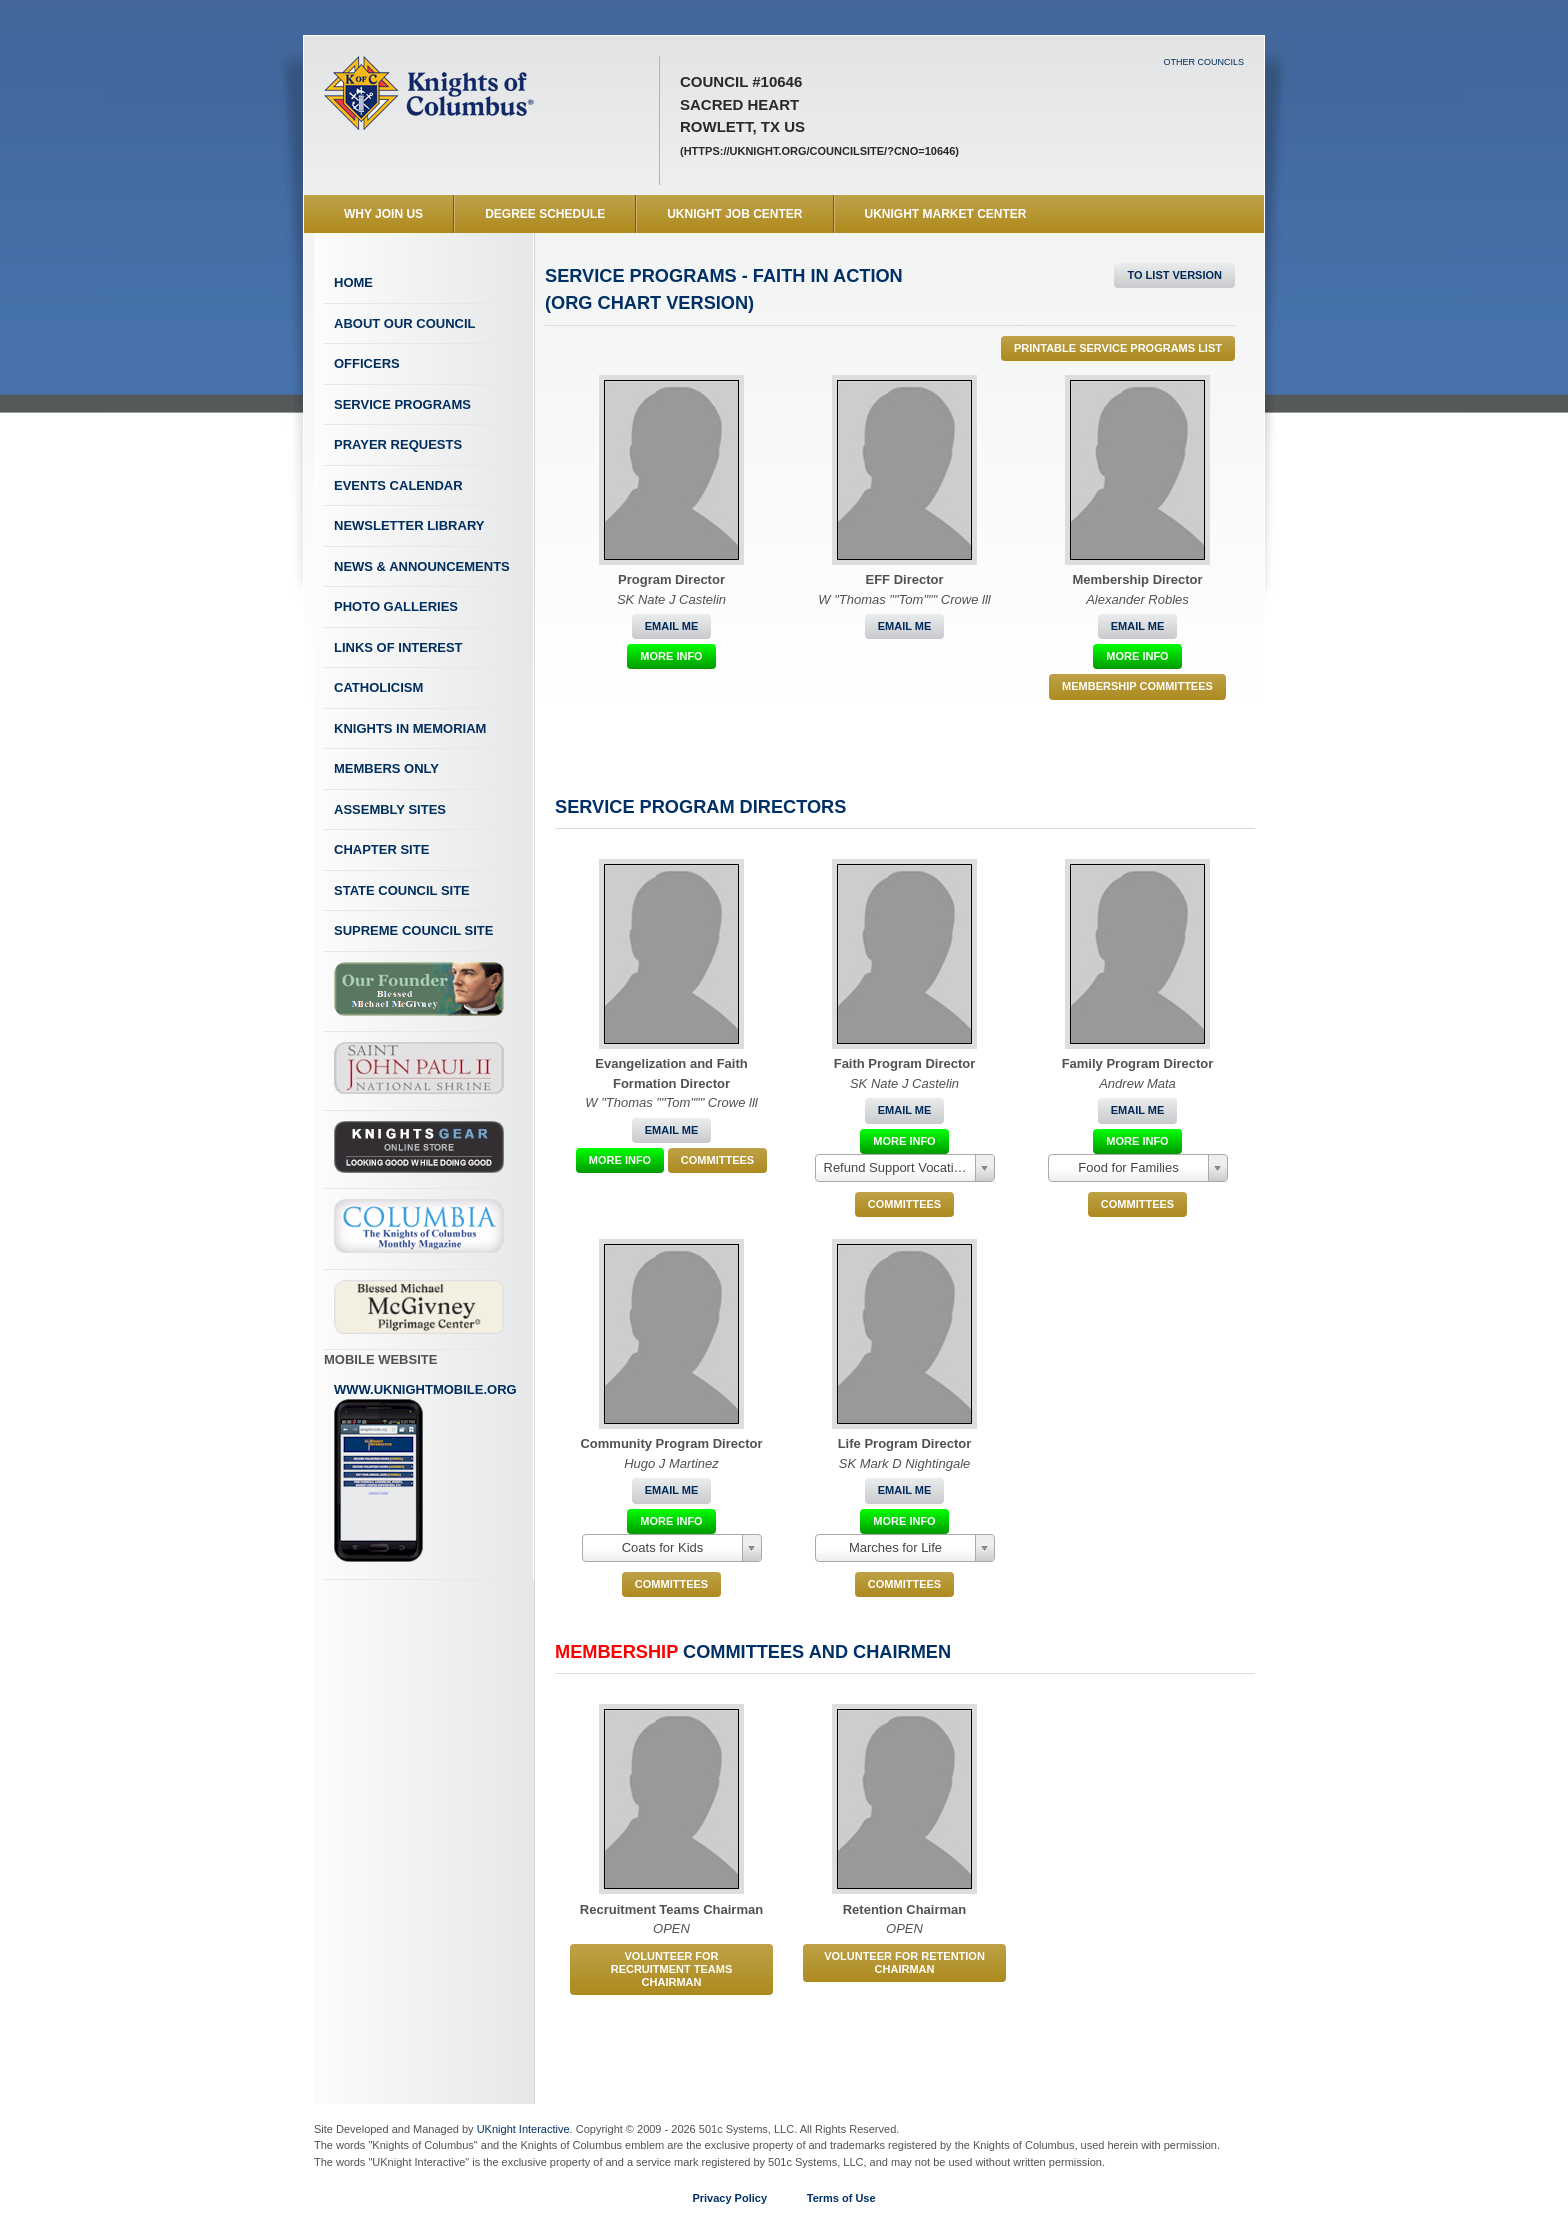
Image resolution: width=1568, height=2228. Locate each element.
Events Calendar (398, 485)
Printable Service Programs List (1118, 348)
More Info (671, 656)
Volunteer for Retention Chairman (904, 1962)
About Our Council (405, 323)
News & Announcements (422, 566)
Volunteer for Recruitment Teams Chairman (672, 1969)
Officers (367, 363)
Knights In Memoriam (410, 728)
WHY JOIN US (383, 214)
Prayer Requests (398, 444)
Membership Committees (1137, 686)
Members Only (386, 768)
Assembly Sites (390, 809)
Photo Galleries (396, 606)
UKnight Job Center (734, 214)
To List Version (1174, 275)
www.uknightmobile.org (425, 1473)
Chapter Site (381, 849)
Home (353, 282)
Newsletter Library (409, 525)
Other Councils (1203, 62)
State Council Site (402, 890)
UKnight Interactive (523, 2129)
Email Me (672, 626)
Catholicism (378, 687)
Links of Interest (398, 647)
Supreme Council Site (413, 930)
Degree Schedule (545, 214)
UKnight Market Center (946, 214)
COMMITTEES (717, 1160)
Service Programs (402, 404)
